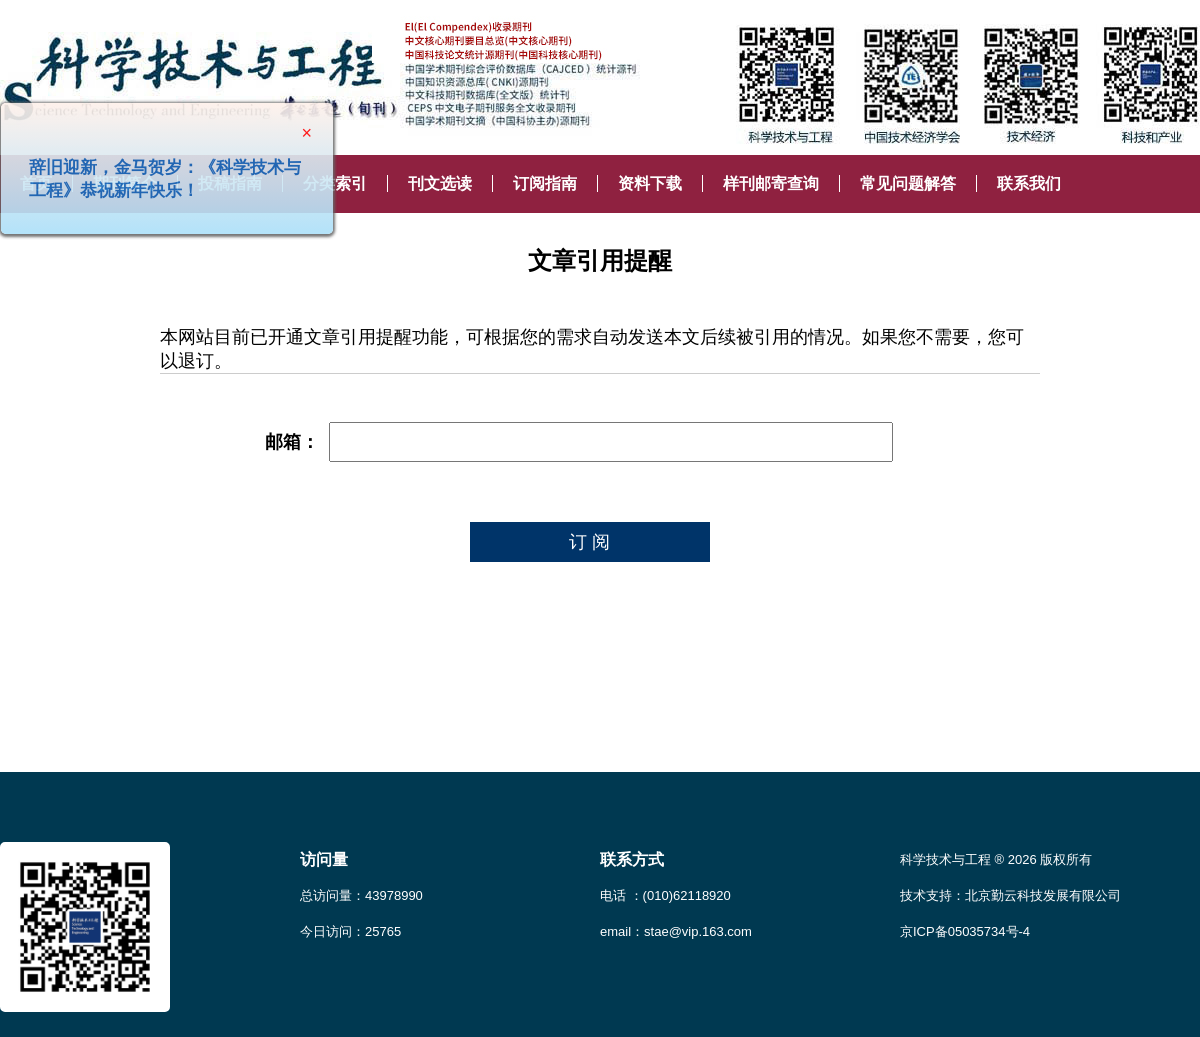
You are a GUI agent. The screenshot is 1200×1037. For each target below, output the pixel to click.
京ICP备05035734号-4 (965, 931)
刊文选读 (440, 183)
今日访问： (350, 931)
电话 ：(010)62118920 (665, 895)
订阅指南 (545, 183)
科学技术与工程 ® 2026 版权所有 (996, 859)
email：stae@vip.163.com (676, 931)
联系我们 (1029, 183)
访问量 (324, 859)
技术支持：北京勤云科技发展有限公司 (1010, 895)
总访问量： (361, 895)
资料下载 (650, 183)
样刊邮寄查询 (771, 183)
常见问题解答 (908, 183)
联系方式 (632, 859)
